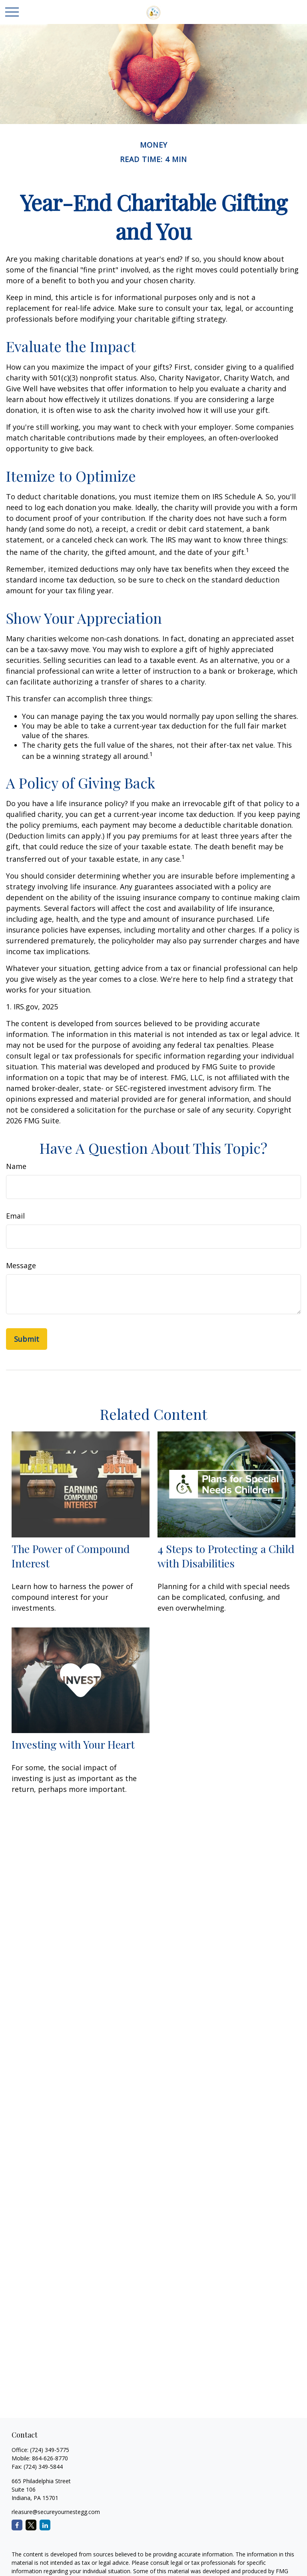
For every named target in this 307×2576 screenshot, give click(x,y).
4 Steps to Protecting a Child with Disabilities (226, 1555)
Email (15, 1216)
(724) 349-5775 (49, 2450)
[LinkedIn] (45, 2525)
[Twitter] (31, 2525)
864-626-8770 (50, 2458)
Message (21, 1265)
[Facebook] (17, 2525)
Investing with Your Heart (73, 1744)
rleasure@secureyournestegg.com (56, 2512)
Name (16, 1166)
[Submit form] (26, 1339)
